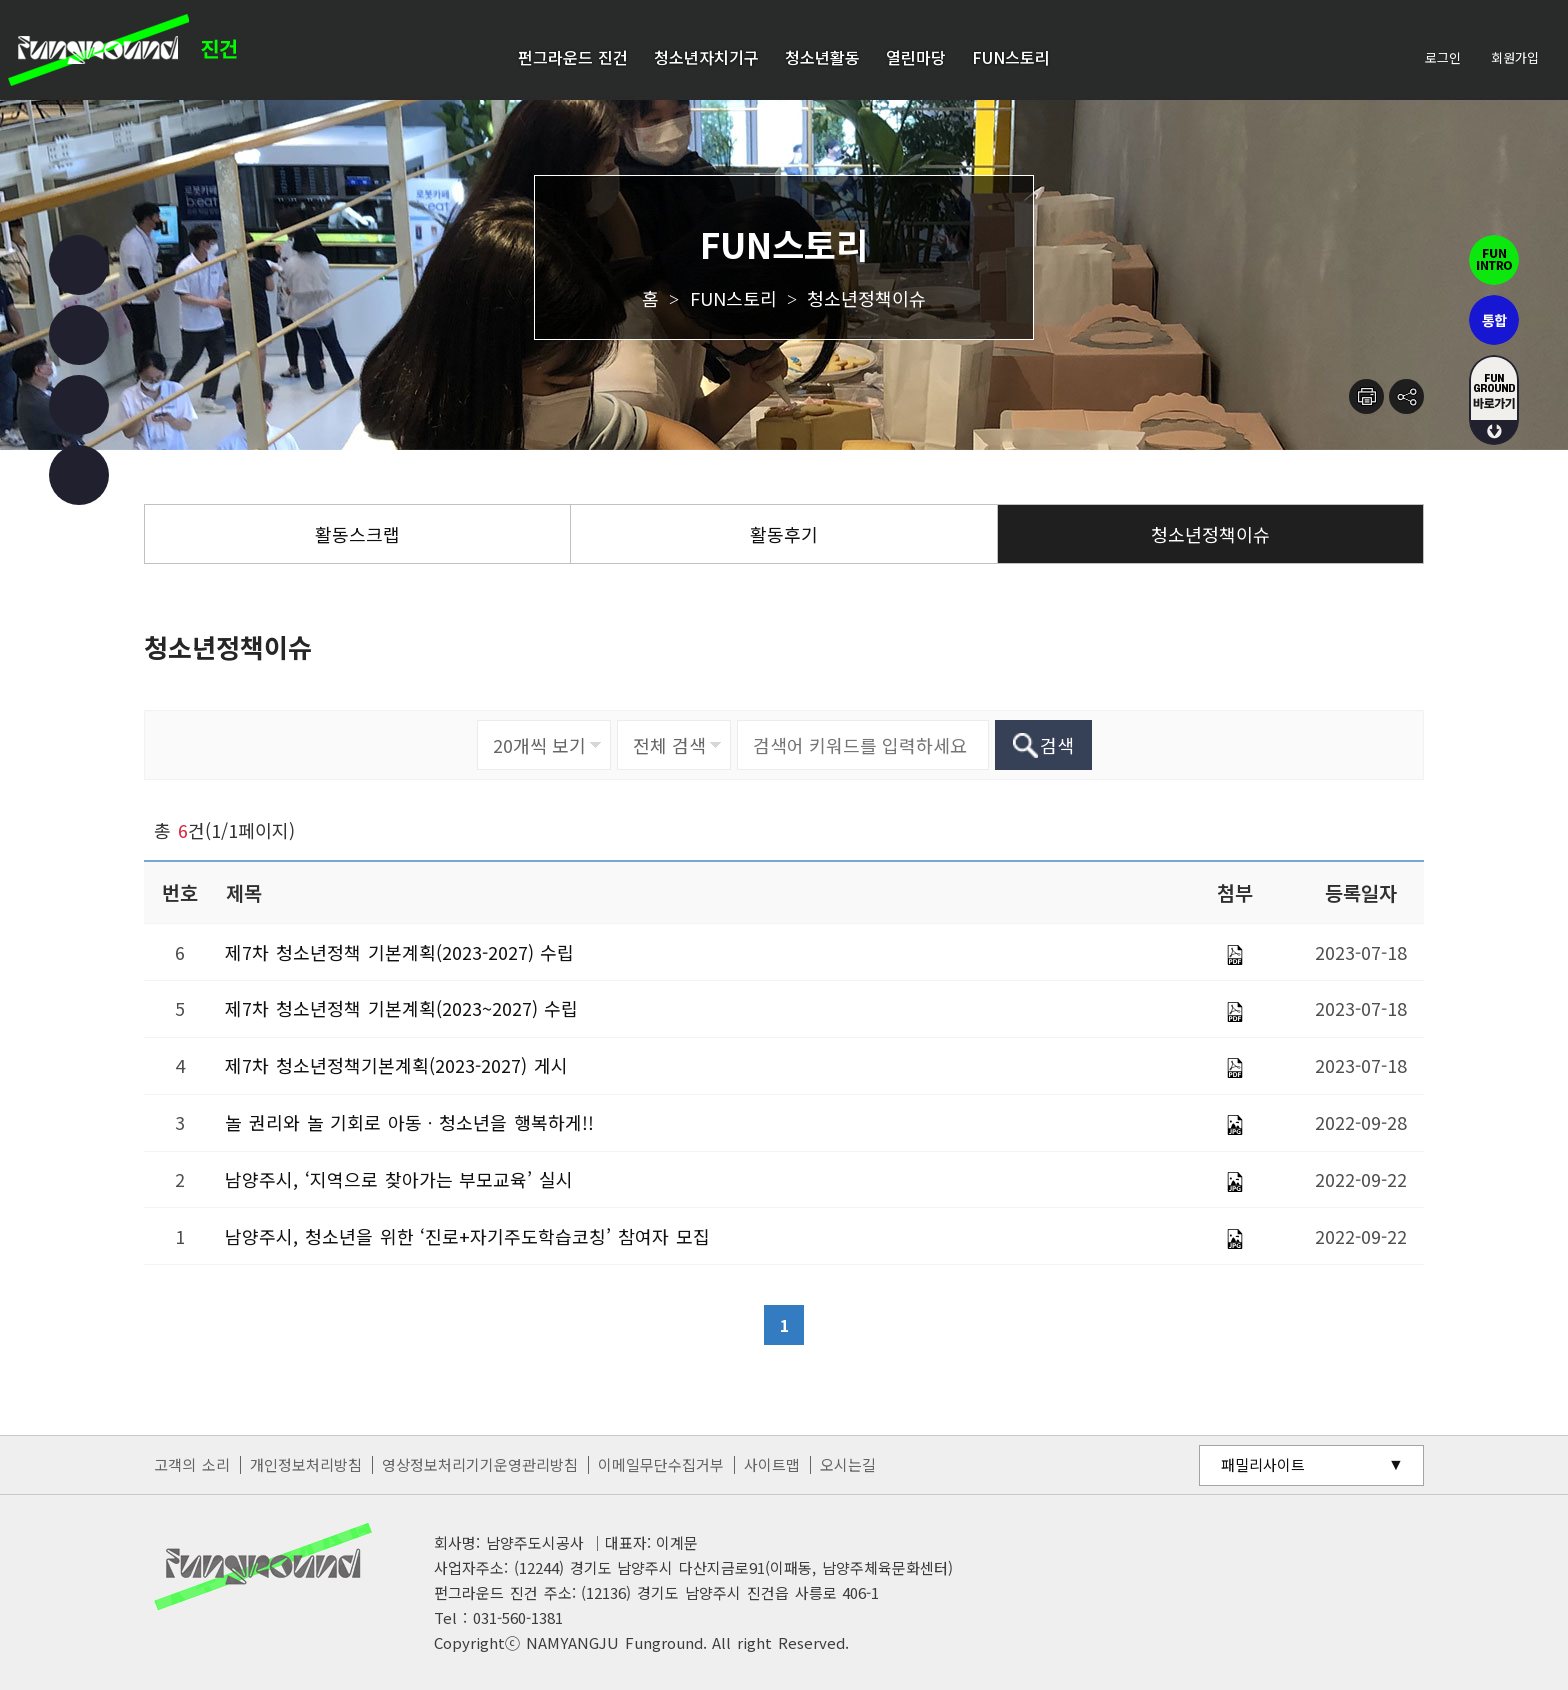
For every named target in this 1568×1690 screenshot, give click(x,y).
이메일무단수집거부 (661, 1464)
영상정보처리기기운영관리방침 (480, 1464)
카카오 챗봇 (79, 475)
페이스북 (79, 265)
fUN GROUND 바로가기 (1494, 400)
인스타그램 (79, 335)
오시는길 (848, 1464)
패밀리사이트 (1263, 1464)
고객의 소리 (192, 1464)
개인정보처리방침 (306, 1464)
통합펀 (1494, 320)
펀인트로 (1494, 260)
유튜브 (79, 405)
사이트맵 (772, 1464)
